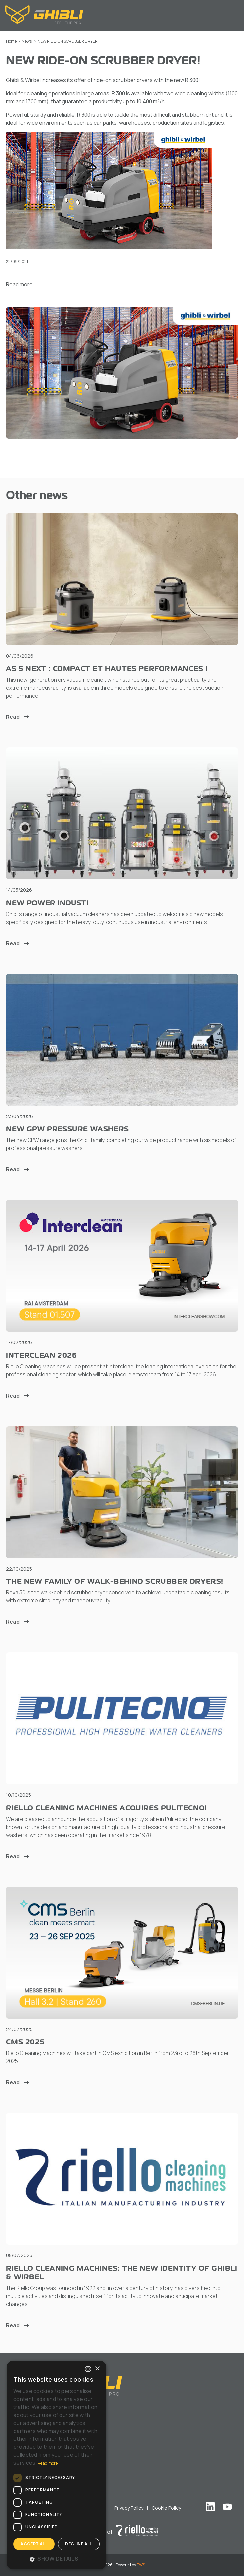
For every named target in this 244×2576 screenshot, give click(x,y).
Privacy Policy (128, 2508)
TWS (141, 2565)
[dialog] (56, 2465)
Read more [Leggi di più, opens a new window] (48, 2463)
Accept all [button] (34, 2544)
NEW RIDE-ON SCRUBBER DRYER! (68, 41)
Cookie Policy (166, 2508)
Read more (19, 284)
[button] (56, 2559)
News (27, 41)
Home (11, 41)
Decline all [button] (78, 2544)
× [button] (97, 2368)
